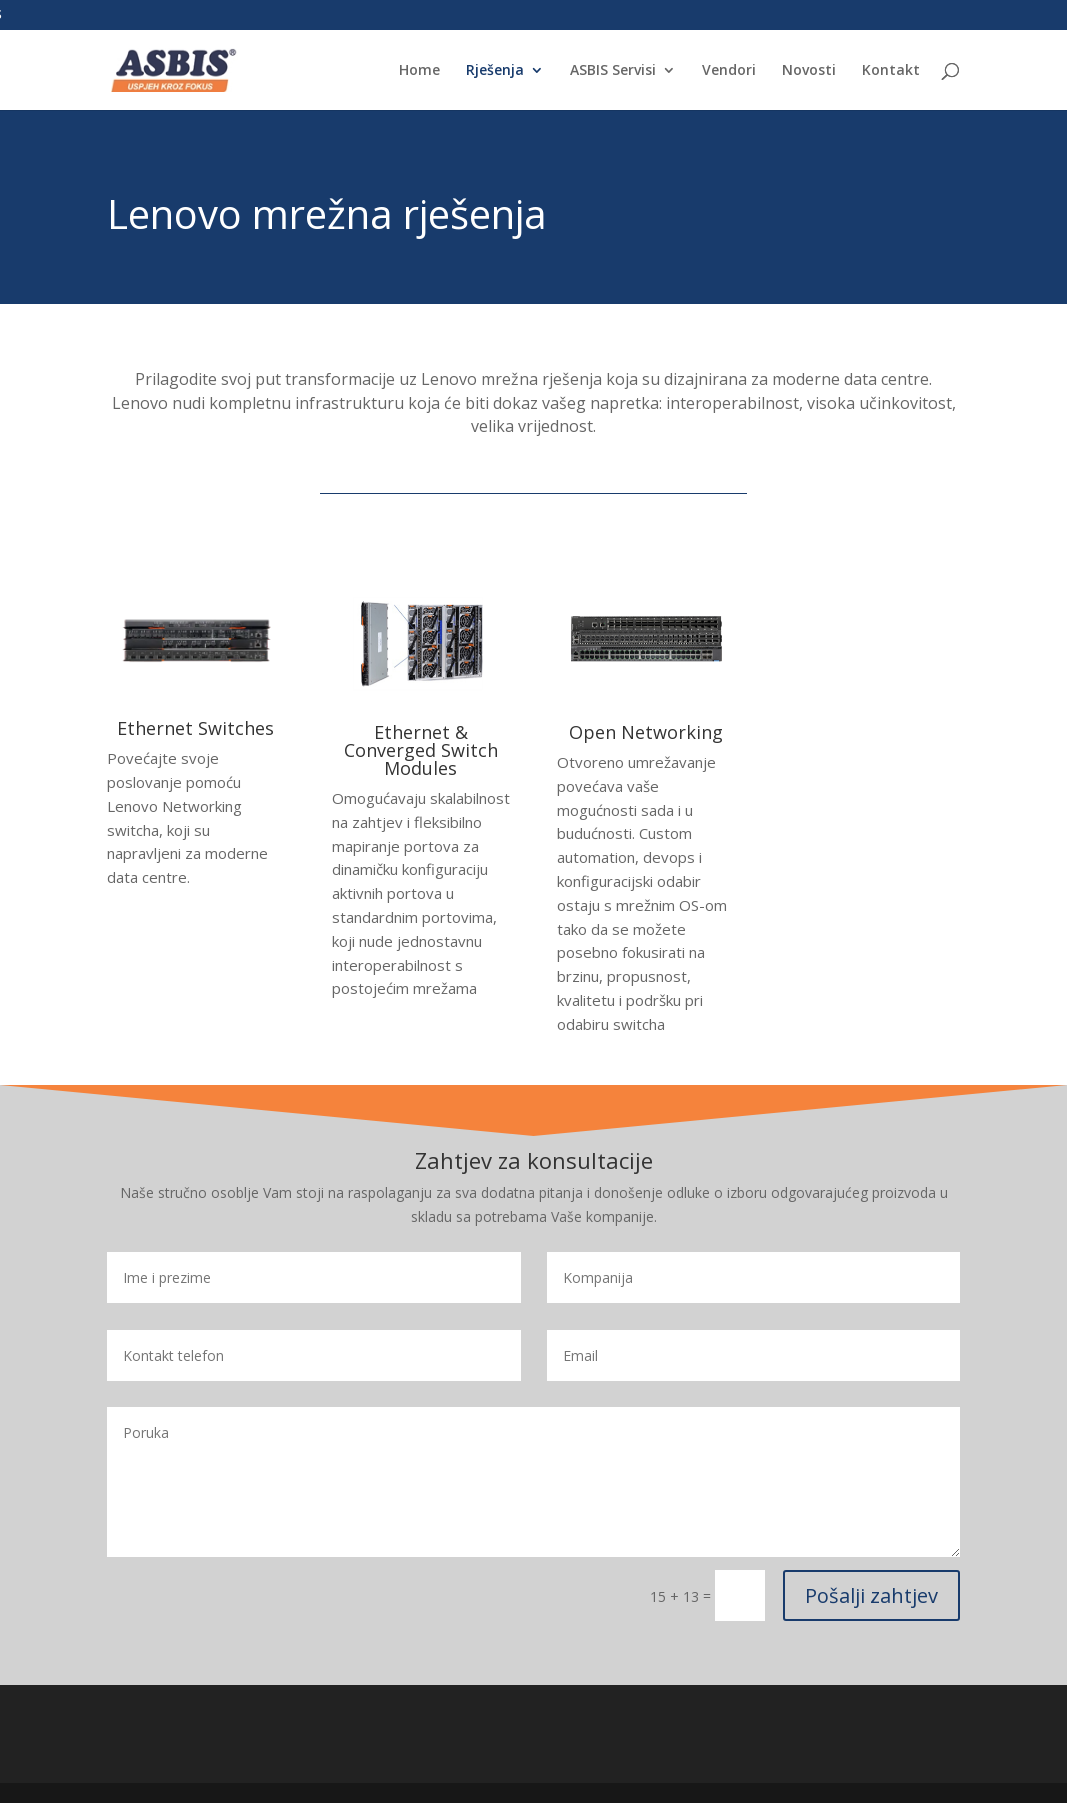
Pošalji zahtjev (871, 1595)
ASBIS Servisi (613, 71)
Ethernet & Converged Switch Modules (421, 750)
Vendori (729, 71)
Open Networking (646, 732)
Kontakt (891, 71)
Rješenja (495, 71)
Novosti (809, 71)
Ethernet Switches (195, 728)
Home (419, 71)
